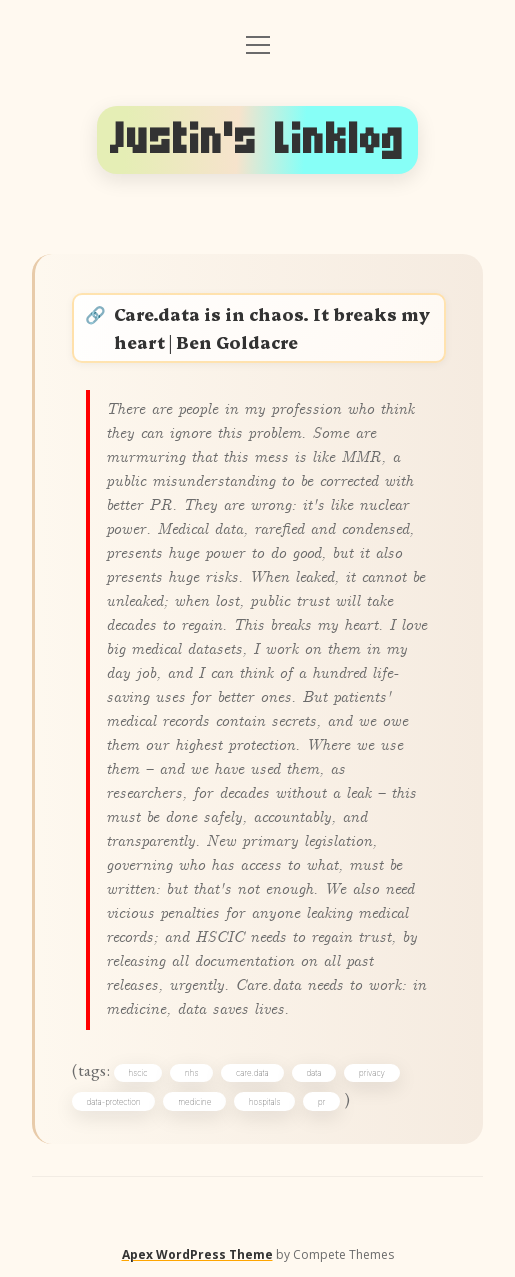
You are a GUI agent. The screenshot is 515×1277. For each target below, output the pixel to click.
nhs (191, 1073)
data (313, 1073)
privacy (372, 1073)
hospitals (265, 1102)
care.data (252, 1073)
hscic (138, 1073)
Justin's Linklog (257, 139)
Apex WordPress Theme (197, 1254)
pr (321, 1102)
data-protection (114, 1102)
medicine (194, 1102)
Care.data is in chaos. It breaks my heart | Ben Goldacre (272, 327)
